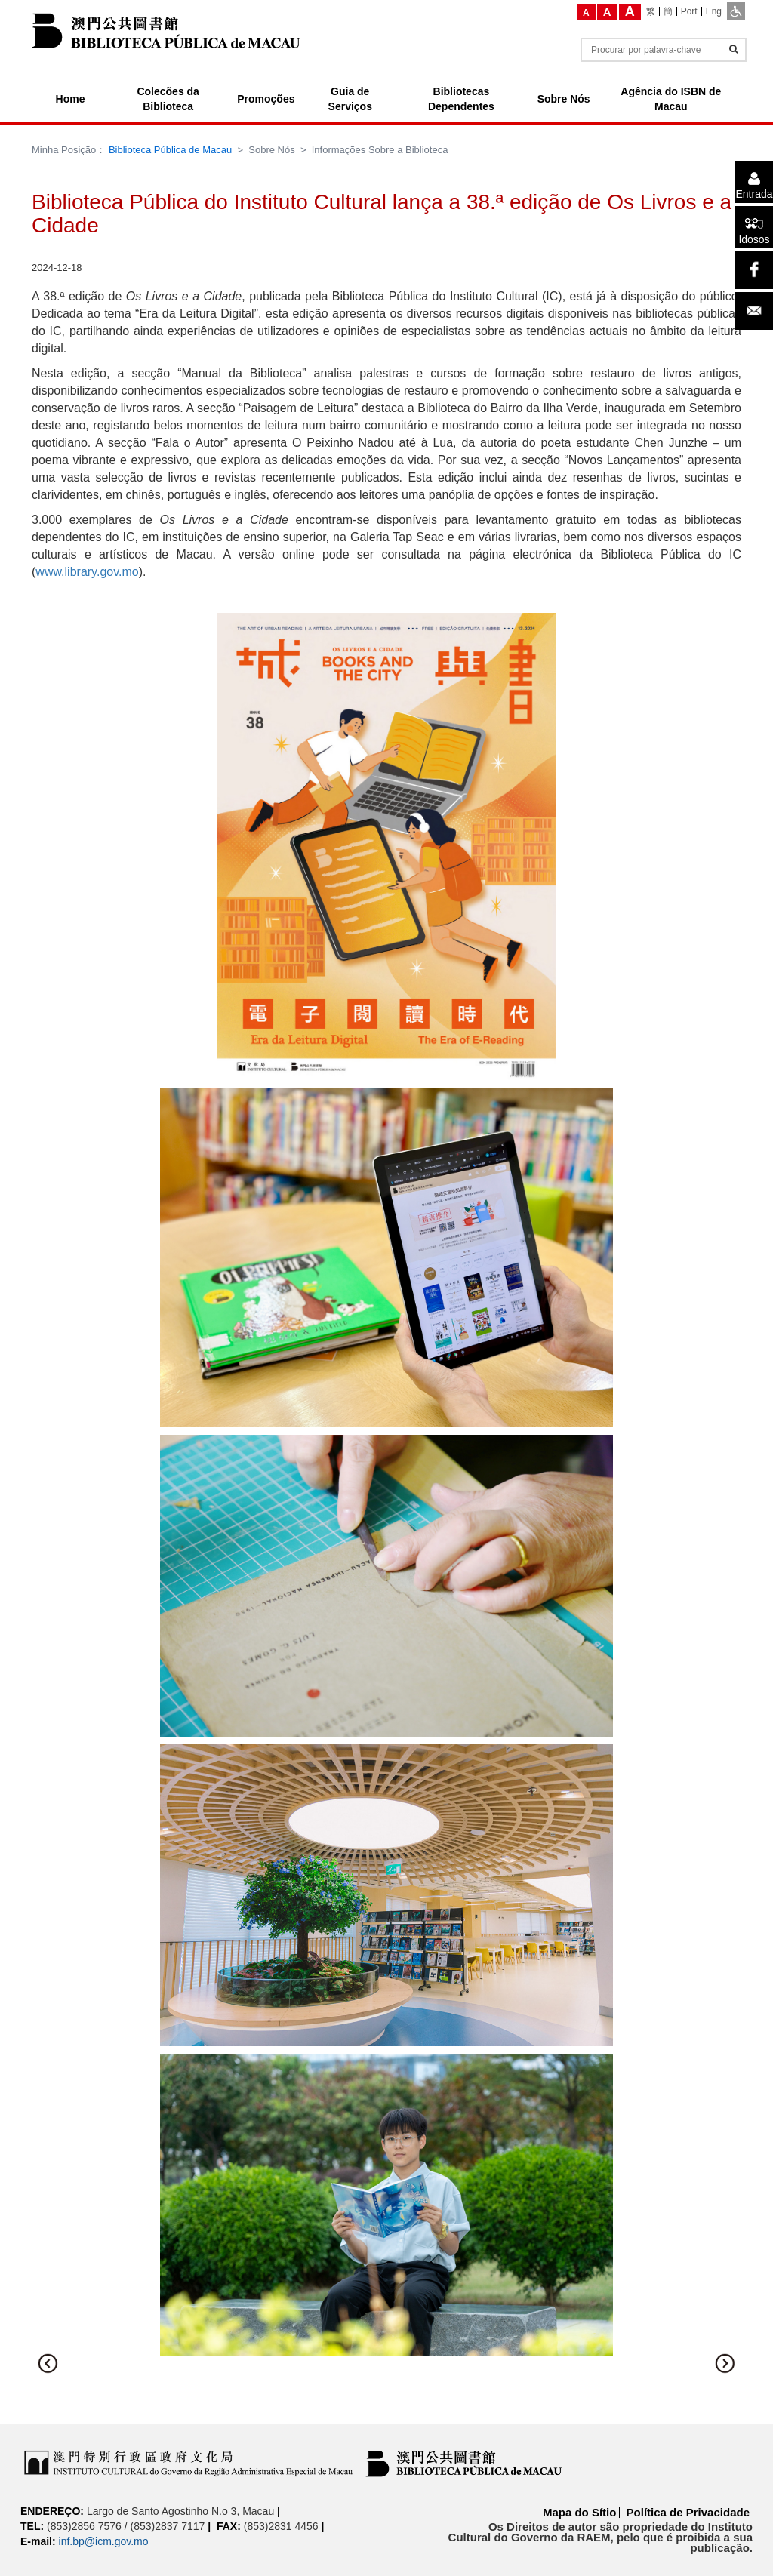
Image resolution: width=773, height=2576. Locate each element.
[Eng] (713, 11)
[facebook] (754, 270)
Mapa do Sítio (580, 2512)
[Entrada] (754, 182)
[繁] (651, 11)
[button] (48, 2363)
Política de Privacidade (688, 2512)
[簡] (668, 11)
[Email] (754, 311)
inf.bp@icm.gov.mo (104, 2541)
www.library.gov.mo (86, 571)
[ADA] (736, 11)
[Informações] (733, 49)
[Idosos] (754, 227)
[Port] (689, 11)
